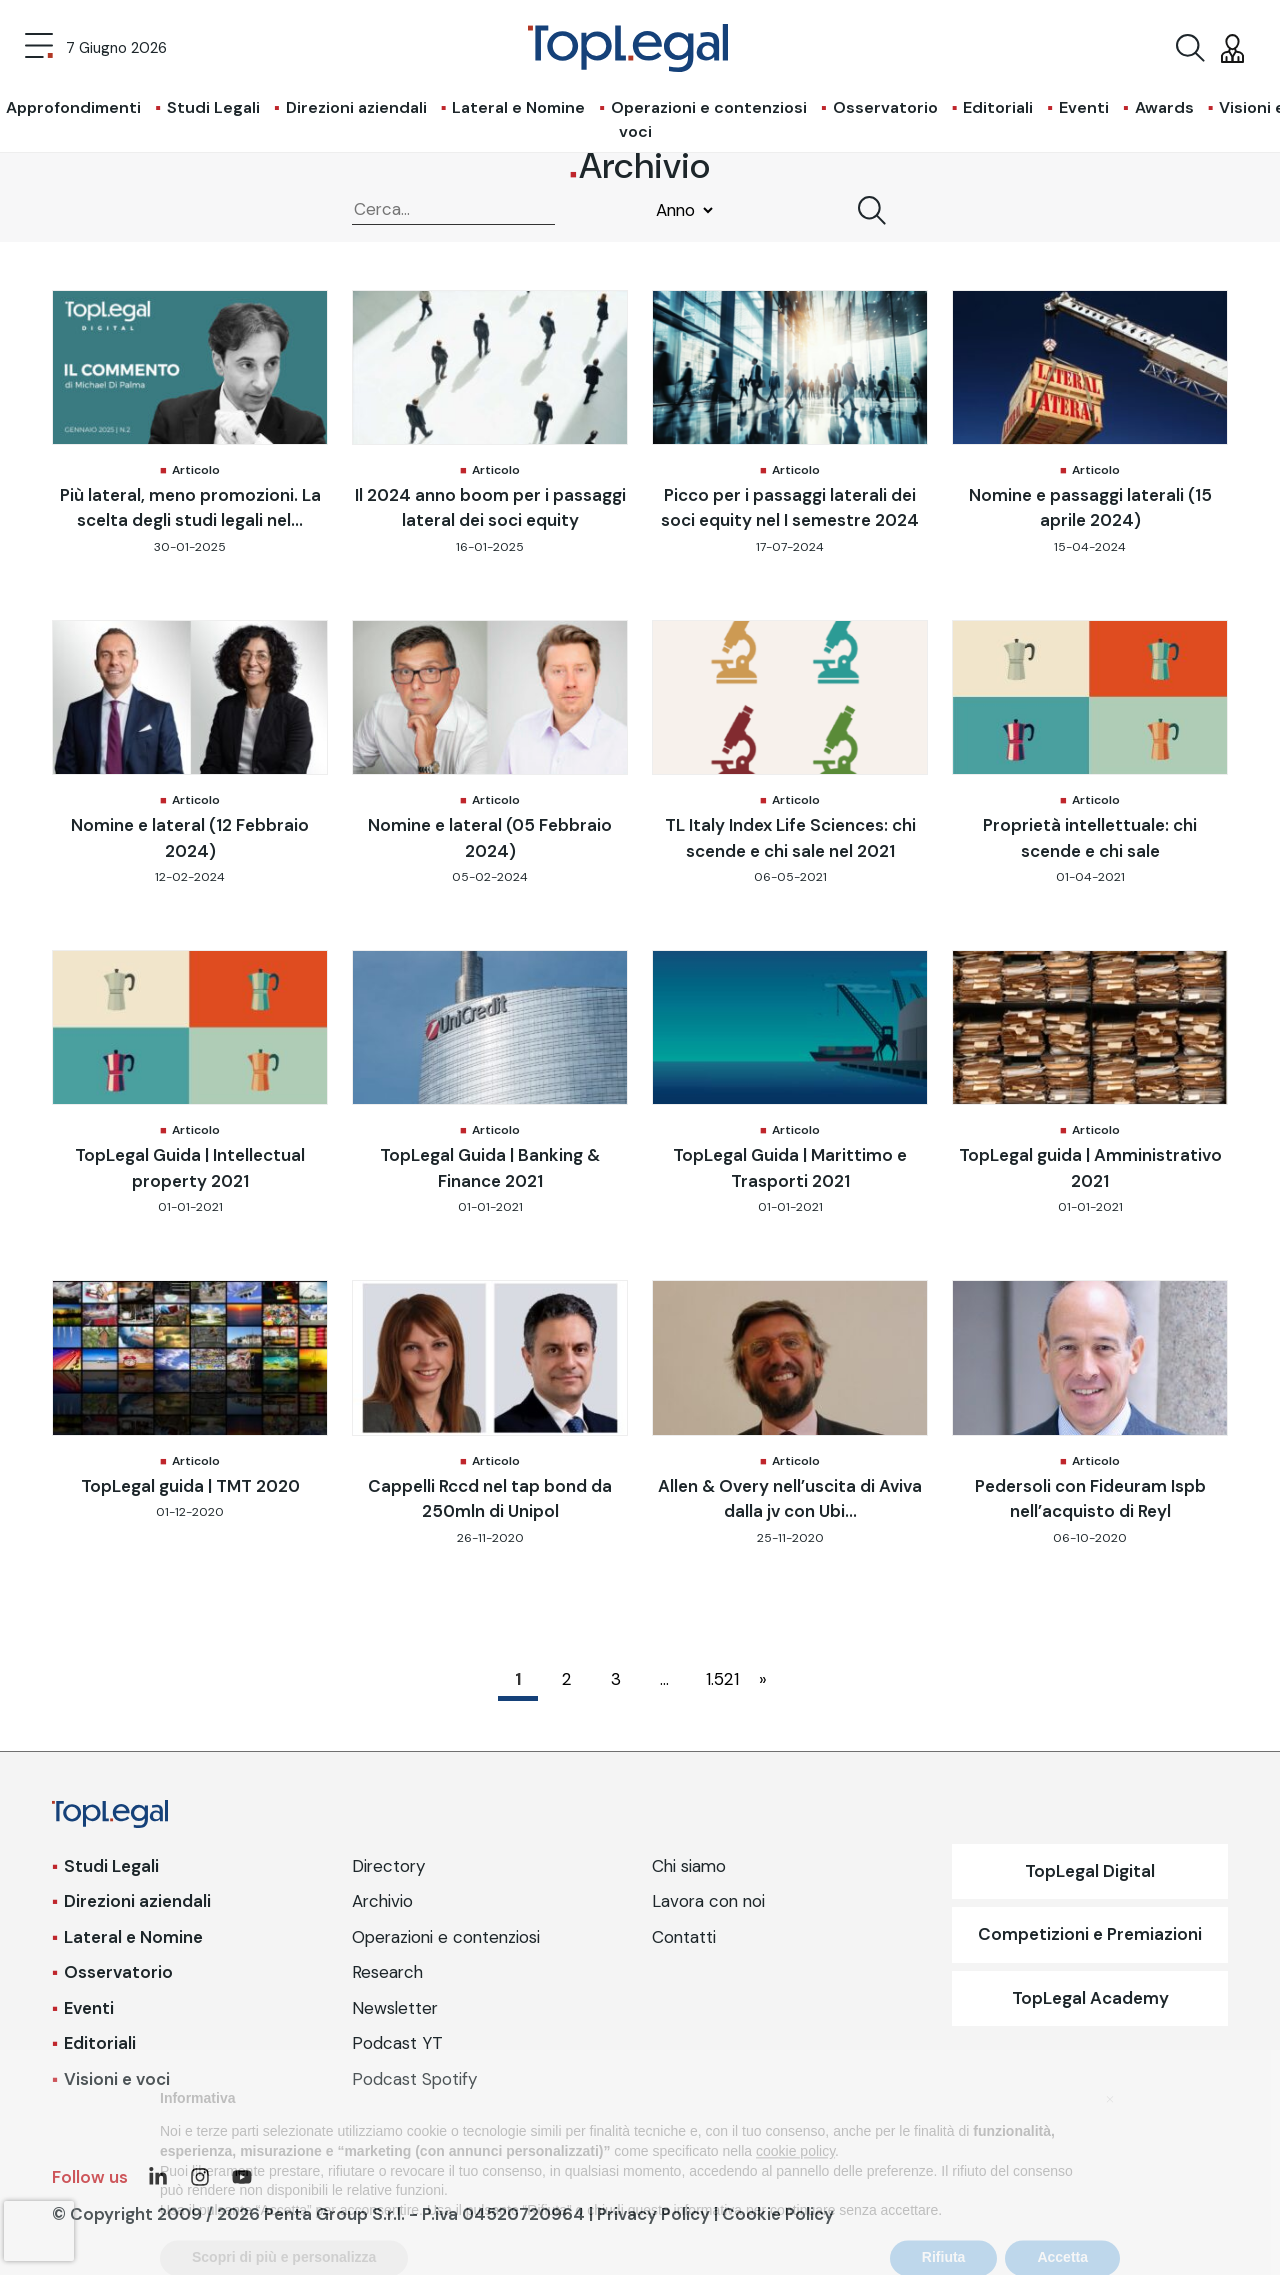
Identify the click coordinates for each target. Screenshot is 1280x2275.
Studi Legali (213, 107)
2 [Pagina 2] (567, 1679)
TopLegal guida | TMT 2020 (190, 1486)
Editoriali (998, 107)
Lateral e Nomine (518, 107)
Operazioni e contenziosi (709, 107)
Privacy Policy (653, 2214)
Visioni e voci (117, 2079)
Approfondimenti (73, 107)
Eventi (1084, 107)
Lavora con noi (708, 1901)
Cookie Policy (778, 2214)
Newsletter (395, 2008)
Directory (388, 1866)
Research (387, 1972)
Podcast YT (397, 2043)
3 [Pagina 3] (616, 1679)
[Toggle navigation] (39, 48)
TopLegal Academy (1090, 1998)
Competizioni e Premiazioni (1090, 1934)
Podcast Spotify (414, 2079)
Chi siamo (689, 1866)
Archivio (382, 1901)
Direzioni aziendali (356, 107)
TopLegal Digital (1090, 1871)
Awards (1164, 107)
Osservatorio (885, 107)
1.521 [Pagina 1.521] (720, 1679)
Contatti (684, 1937)
